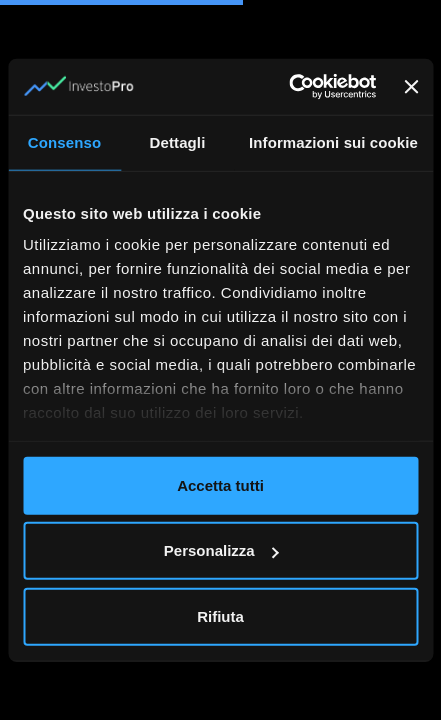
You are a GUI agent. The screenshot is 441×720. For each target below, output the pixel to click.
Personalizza (221, 550)
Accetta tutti (220, 484)
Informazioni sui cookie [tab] (333, 141)
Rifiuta (220, 615)
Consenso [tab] (64, 141)
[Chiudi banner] (411, 87)
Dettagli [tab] (178, 141)
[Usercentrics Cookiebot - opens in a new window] (288, 87)
